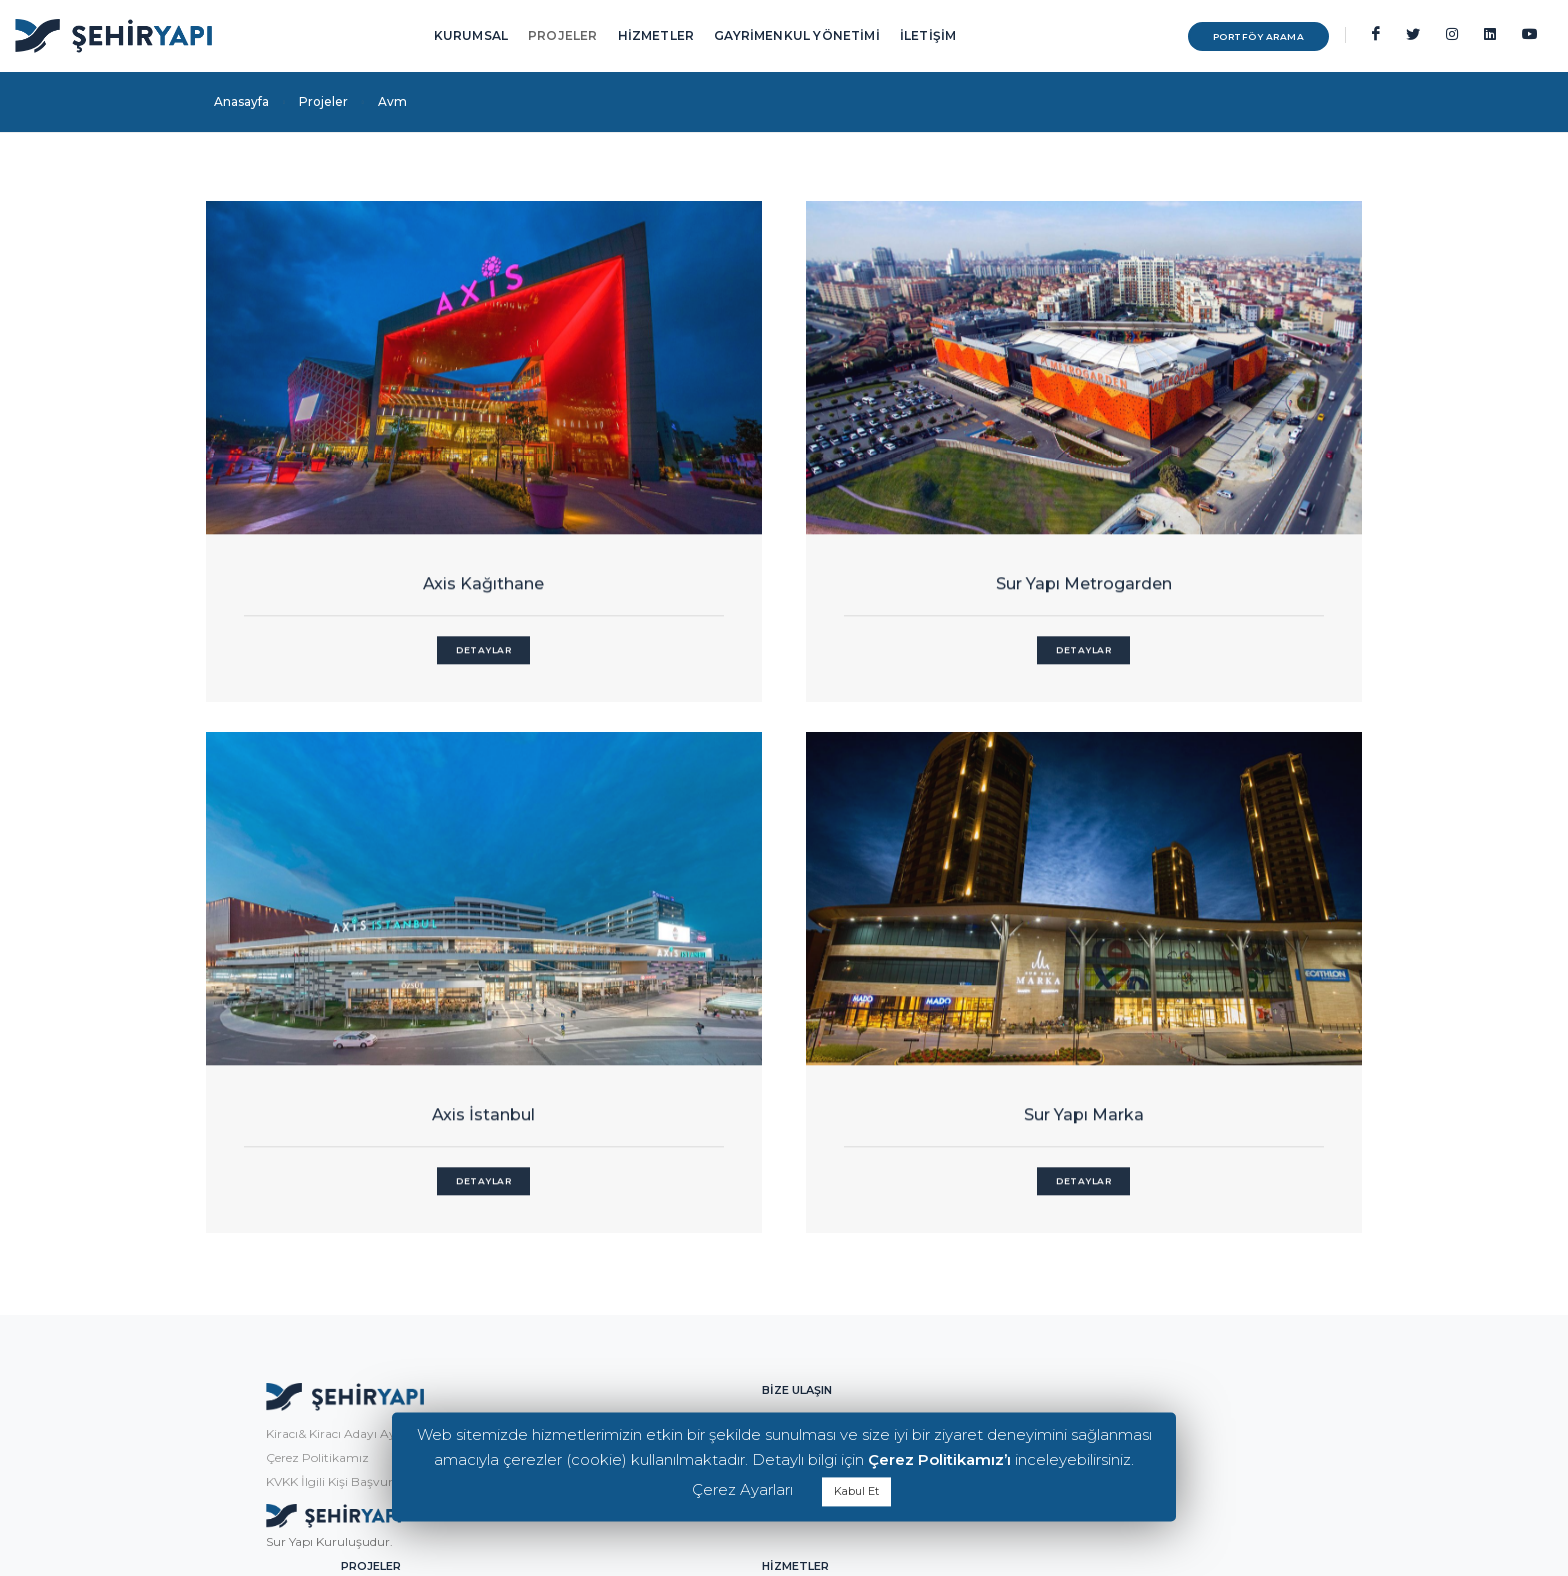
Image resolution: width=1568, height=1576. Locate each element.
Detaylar (384, 598)
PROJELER (562, 35)
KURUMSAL (471, 35)
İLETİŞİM (928, 35)
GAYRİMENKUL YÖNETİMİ (797, 35)
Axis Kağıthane (384, 532)
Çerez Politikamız (265, 1253)
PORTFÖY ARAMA (1219, 36)
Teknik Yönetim (1136, 1316)
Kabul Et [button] (856, 1491)
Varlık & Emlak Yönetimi (1161, 1340)
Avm (911, 1220)
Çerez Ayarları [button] (742, 1489)
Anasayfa (241, 101)
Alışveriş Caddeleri (949, 1292)
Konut (915, 1244)
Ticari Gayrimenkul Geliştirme (1179, 1364)
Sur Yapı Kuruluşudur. (277, 1336)
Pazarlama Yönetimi (1151, 1292)
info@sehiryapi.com (617, 1267)
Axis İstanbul (1184, 532)
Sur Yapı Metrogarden (784, 532)
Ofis (908, 1268)
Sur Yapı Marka (784, 956)
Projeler (323, 101)
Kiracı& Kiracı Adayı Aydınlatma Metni (323, 1229)
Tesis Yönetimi (1131, 1244)
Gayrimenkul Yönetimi (1157, 1220)
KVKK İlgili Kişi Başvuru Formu (303, 1277)
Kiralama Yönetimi (1145, 1268)
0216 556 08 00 (598, 1291)
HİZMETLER (656, 35)
